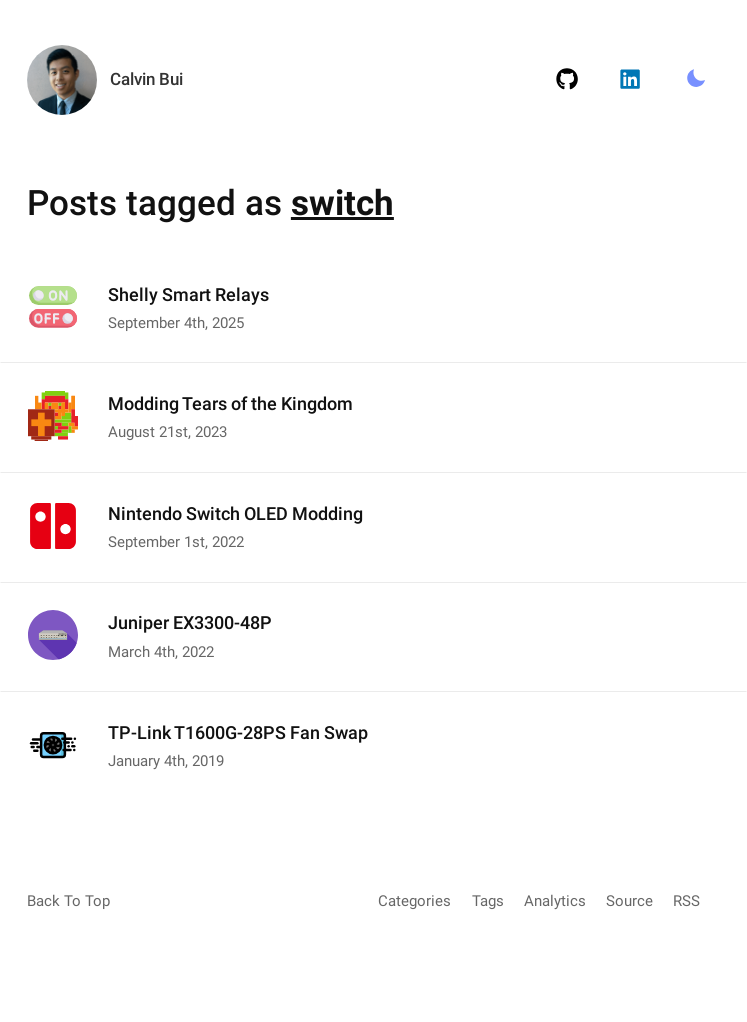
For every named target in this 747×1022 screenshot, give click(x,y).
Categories (414, 901)
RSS (686, 901)
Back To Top (68, 901)
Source (629, 901)
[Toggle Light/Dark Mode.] (695, 80)
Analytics (555, 901)
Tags (488, 901)
